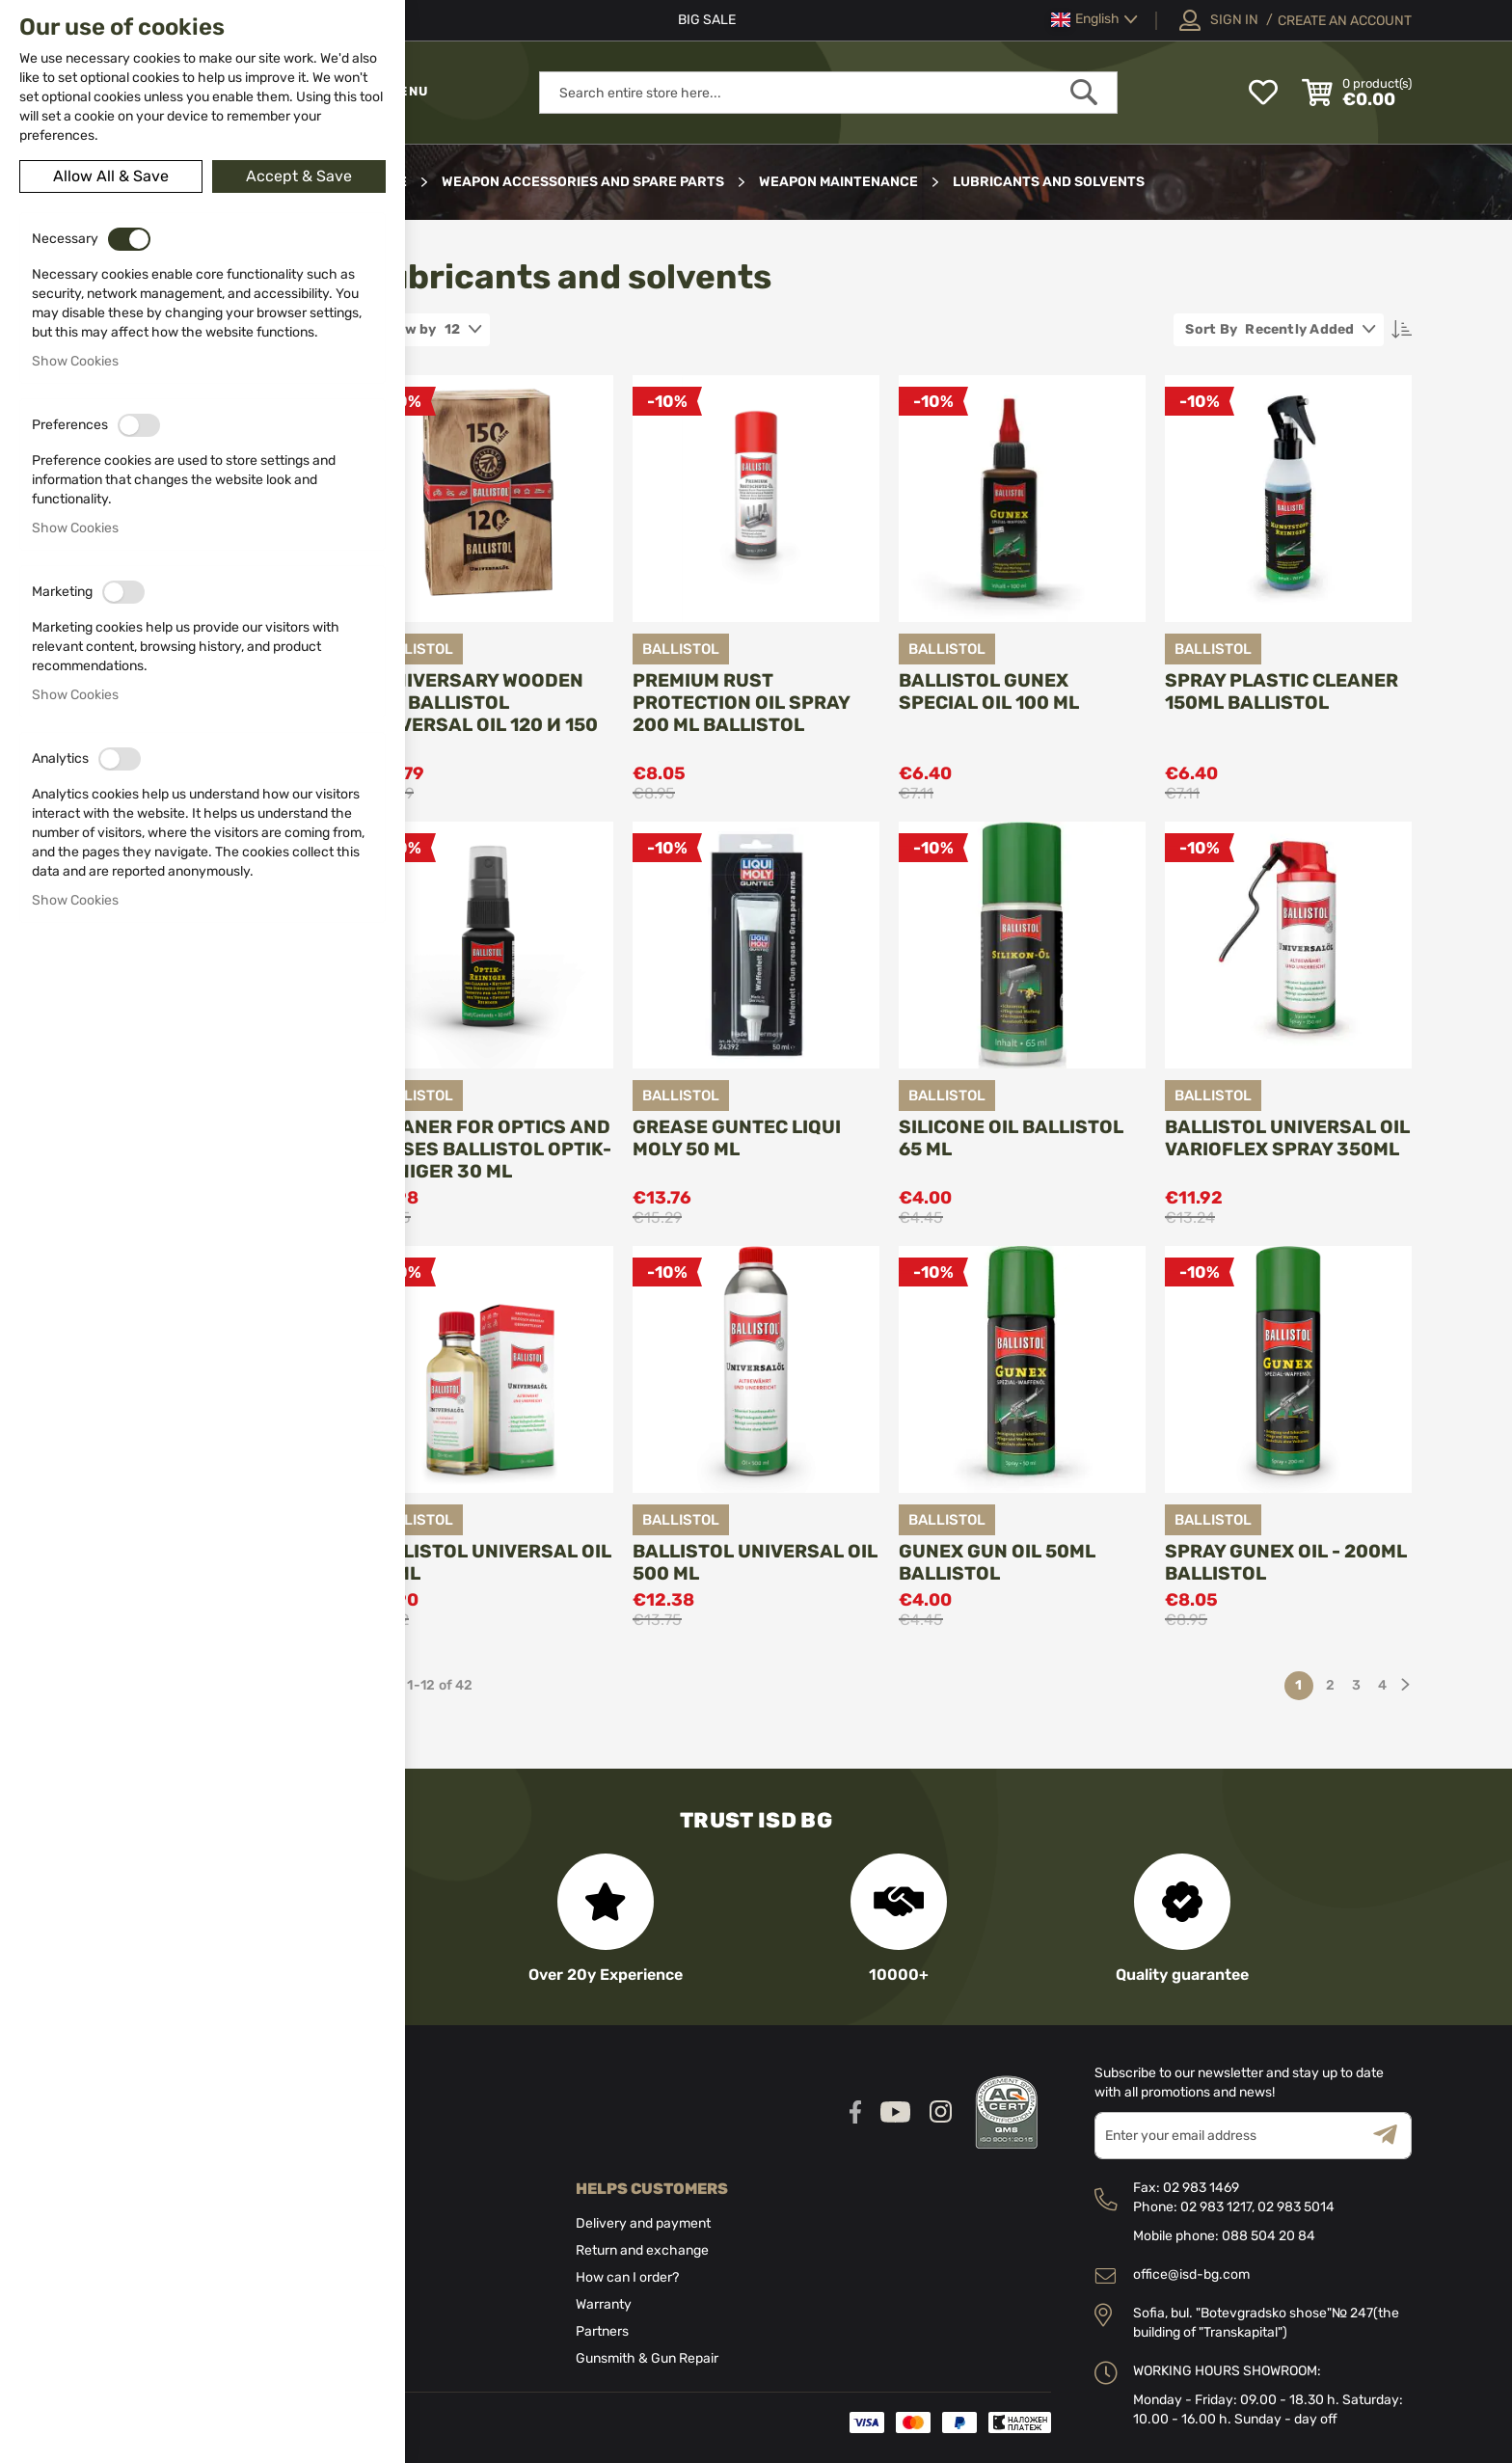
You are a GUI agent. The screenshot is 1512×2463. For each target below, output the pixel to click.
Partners (602, 2331)
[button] (1094, 20)
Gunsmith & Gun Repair (647, 2358)
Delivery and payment (643, 2223)
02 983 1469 (1201, 2187)
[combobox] (828, 92)
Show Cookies (75, 361)
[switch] (129, 239)
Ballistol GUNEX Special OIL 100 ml (989, 691)
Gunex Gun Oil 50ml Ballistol (997, 1562)
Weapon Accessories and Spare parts (584, 182)
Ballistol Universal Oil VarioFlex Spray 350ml (1287, 1138)
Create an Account (1345, 21)
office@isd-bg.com (1191, 2274)
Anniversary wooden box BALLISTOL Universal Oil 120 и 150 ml (482, 713)
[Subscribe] (1392, 2135)
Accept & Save (299, 176)
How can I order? (627, 2277)
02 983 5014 (1296, 2207)
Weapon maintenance (840, 182)
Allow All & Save (111, 176)
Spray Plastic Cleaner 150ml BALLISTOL (1281, 691)
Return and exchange (642, 2250)
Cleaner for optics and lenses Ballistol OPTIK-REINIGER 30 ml (488, 1149)
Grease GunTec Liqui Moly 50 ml (737, 1138)
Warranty (604, 2304)
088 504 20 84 (1268, 2236)
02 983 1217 (1216, 2207)
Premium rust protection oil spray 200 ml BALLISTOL (741, 702)
